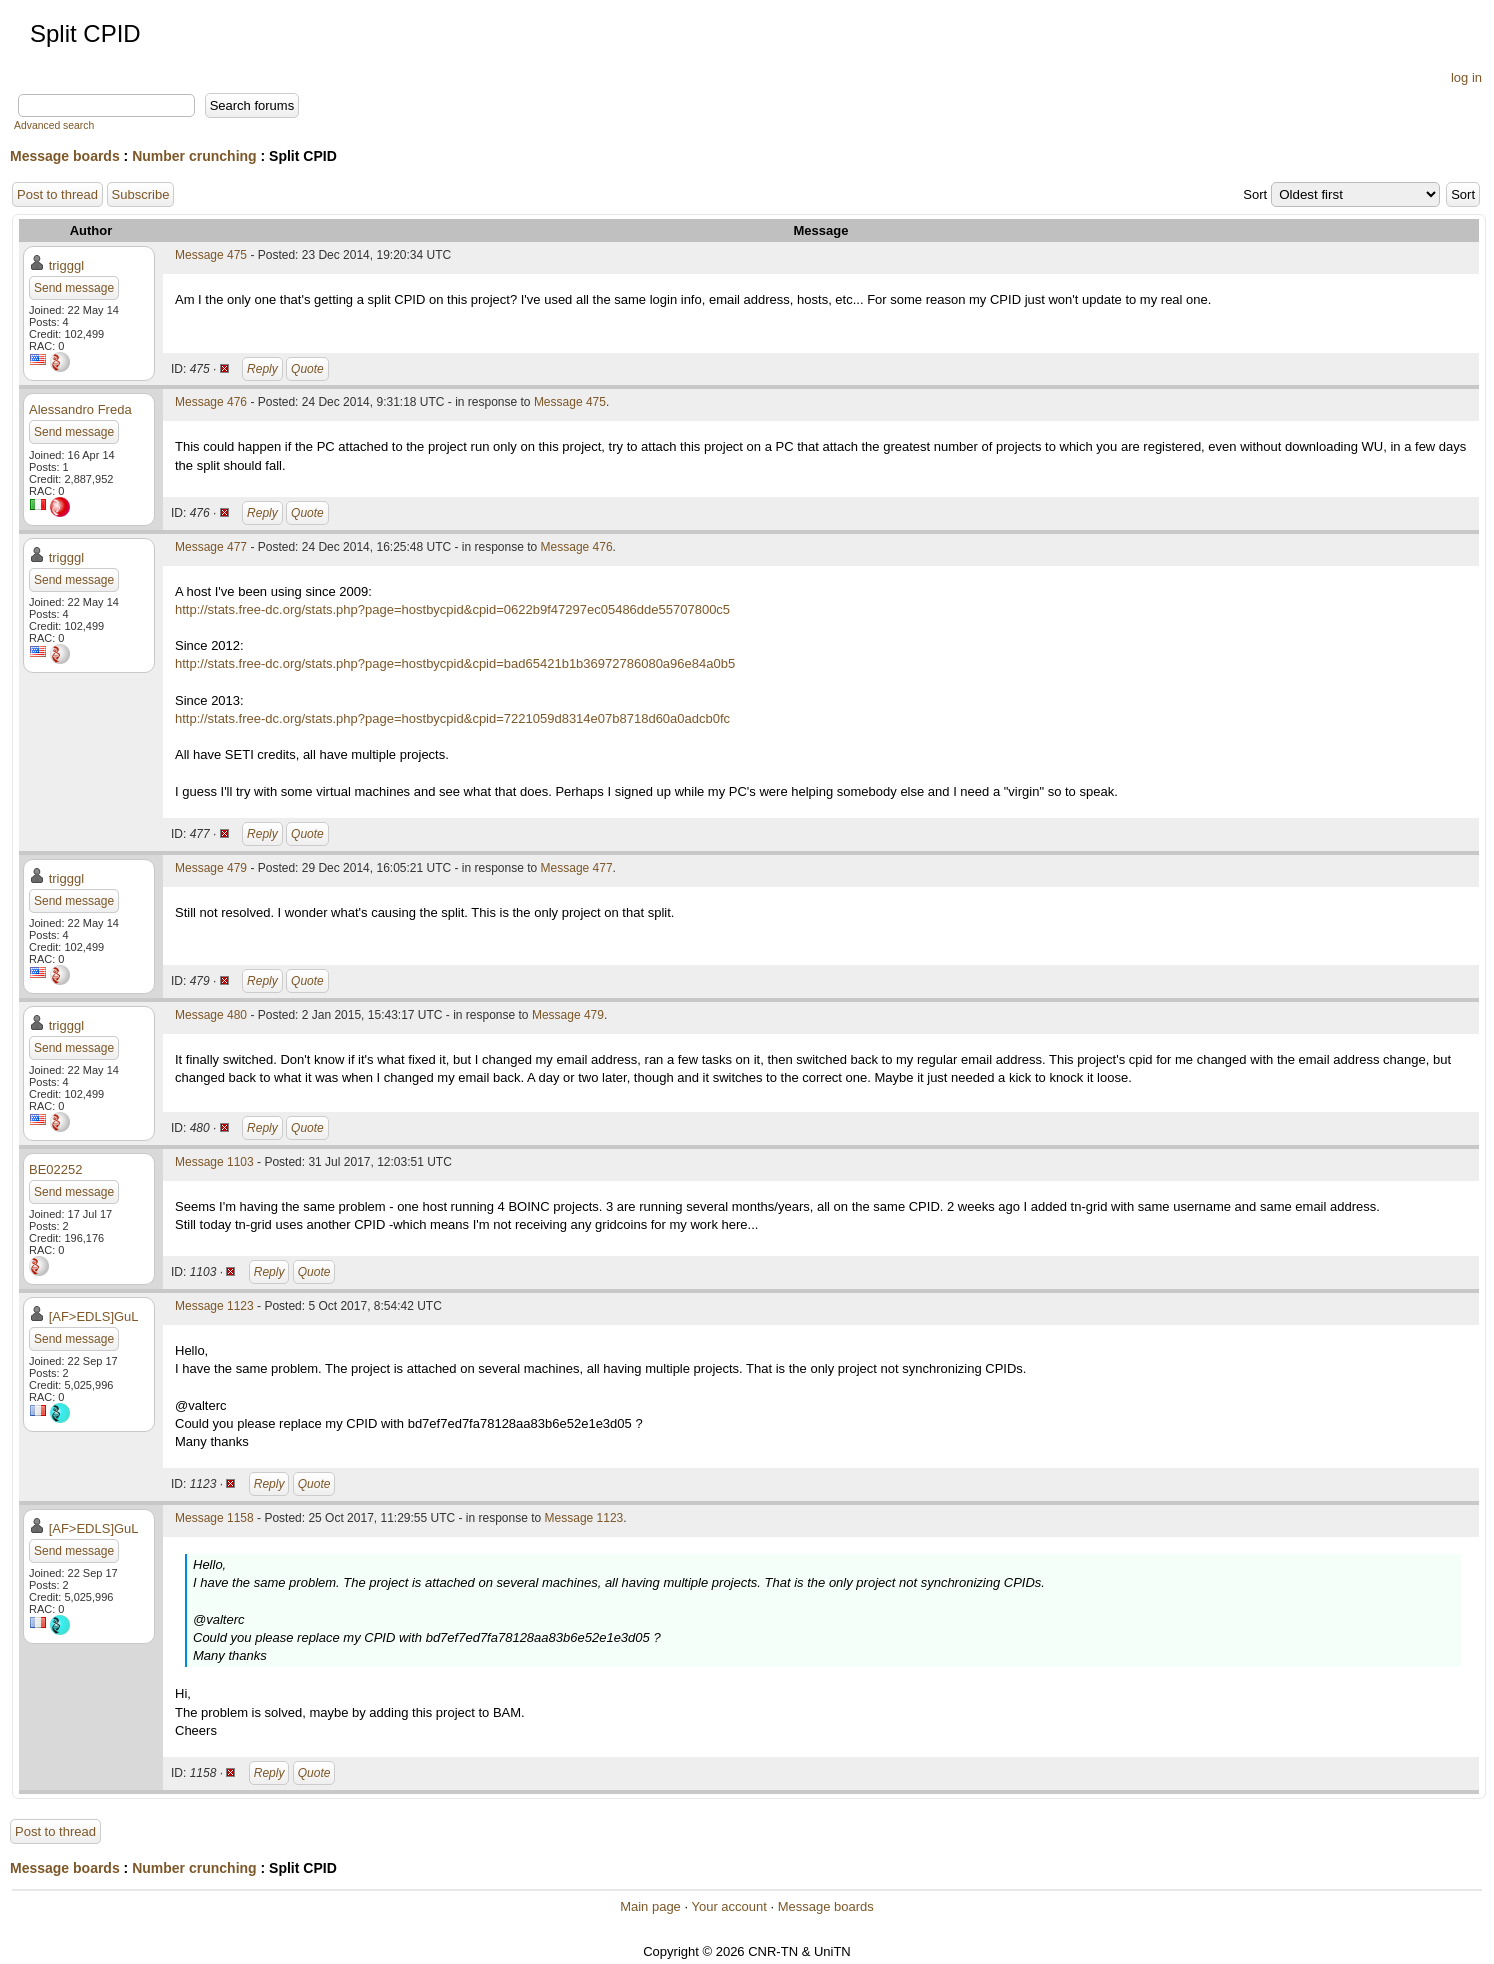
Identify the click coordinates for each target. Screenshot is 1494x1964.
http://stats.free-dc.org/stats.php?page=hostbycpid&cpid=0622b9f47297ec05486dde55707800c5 (452, 609)
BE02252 (56, 1169)
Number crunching (194, 156)
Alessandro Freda (80, 409)
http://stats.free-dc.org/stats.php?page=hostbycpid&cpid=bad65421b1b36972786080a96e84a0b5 (455, 663)
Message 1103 (214, 1162)
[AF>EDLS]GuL (94, 1316)
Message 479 (211, 868)
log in (1466, 77)
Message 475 (211, 255)
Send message (74, 288)
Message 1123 (214, 1306)
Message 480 (211, 1015)
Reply (262, 369)
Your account (728, 1906)
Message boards (65, 156)
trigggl (66, 265)
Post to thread (57, 194)
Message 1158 (214, 1518)
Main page (650, 1906)
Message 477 (211, 547)
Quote (307, 369)
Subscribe (141, 194)
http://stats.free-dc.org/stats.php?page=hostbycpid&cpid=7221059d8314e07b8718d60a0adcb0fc (452, 718)
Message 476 (211, 402)
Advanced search (54, 125)
